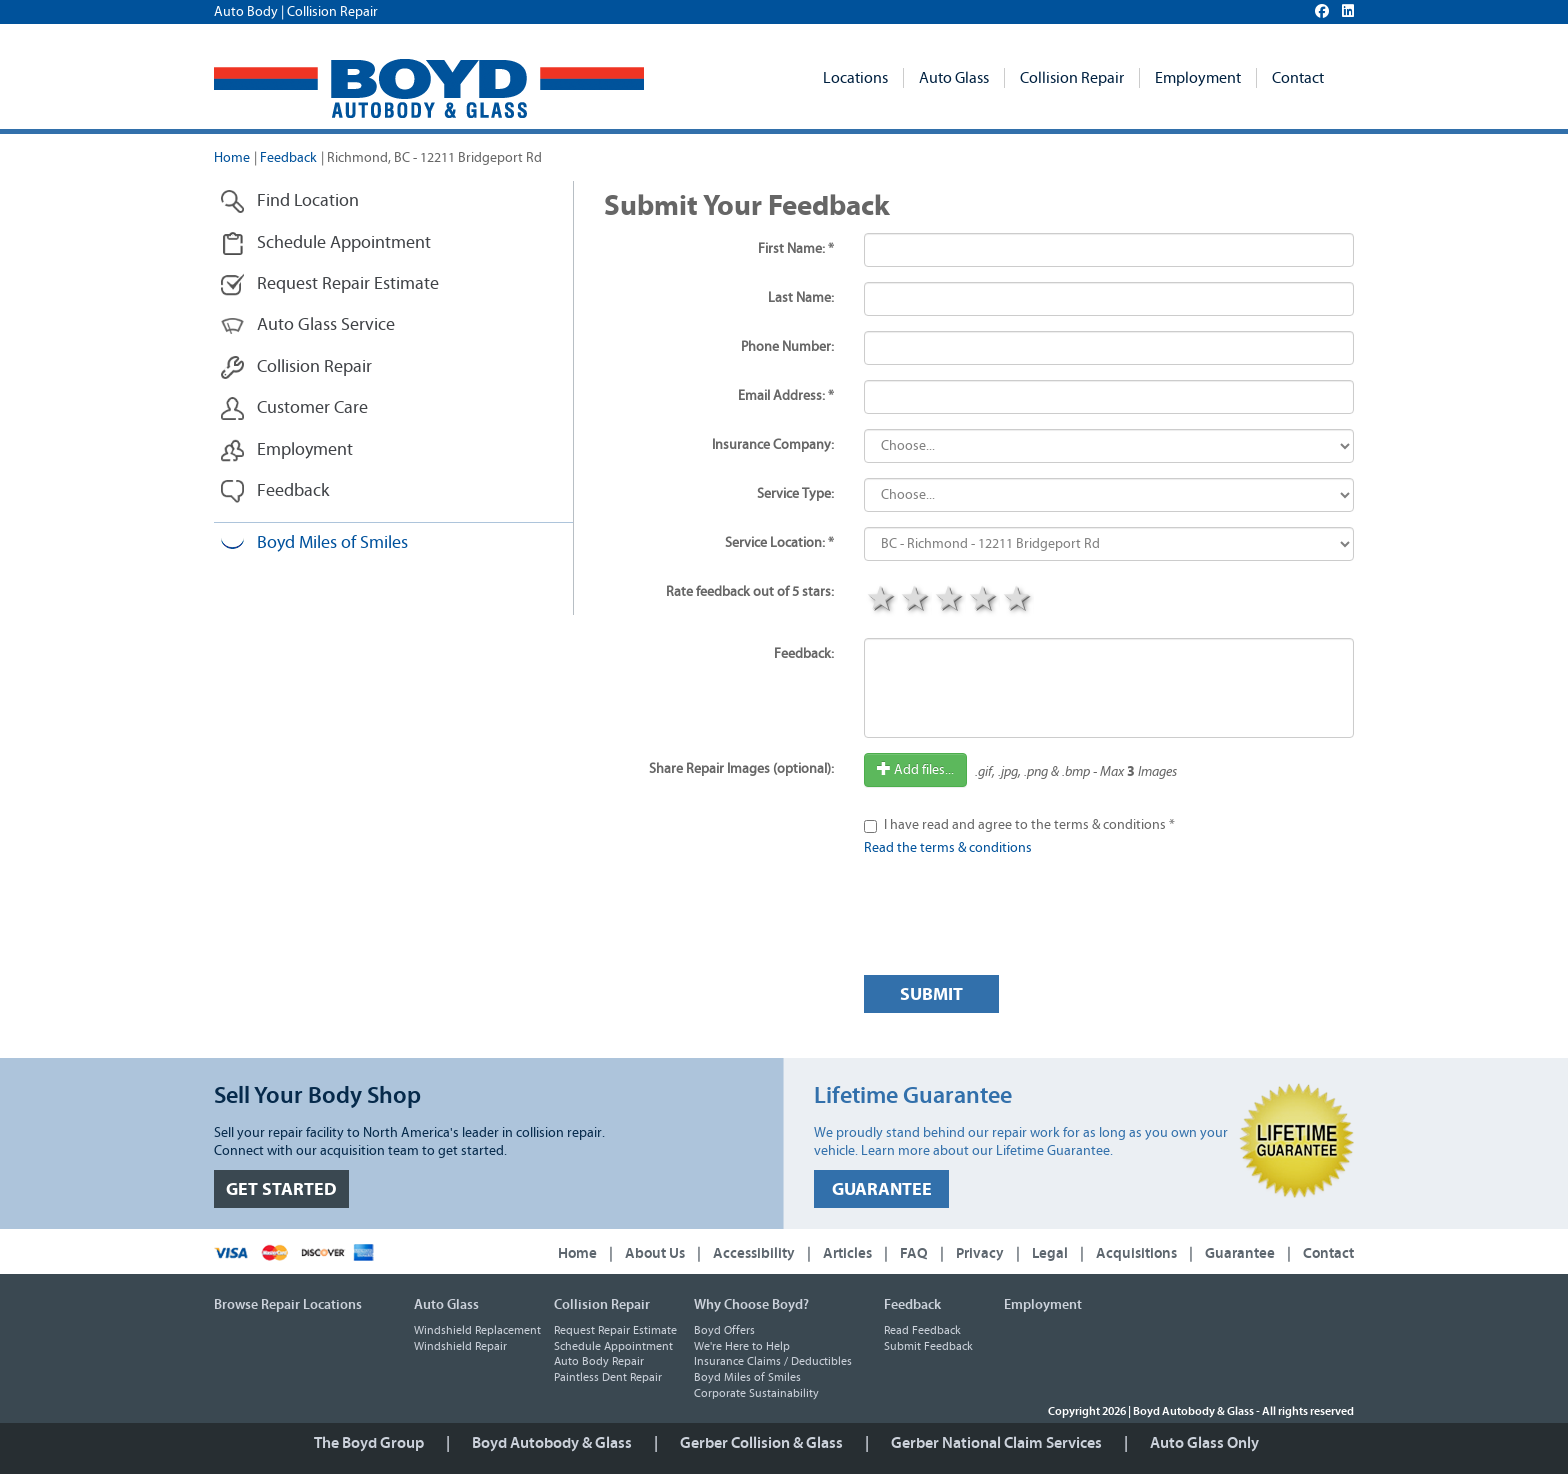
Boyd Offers (724, 1330)
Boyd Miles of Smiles (314, 543)
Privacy (980, 1253)
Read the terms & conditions (948, 848)
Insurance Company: (773, 445)
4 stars (983, 601)
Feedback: (804, 654)
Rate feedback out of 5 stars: (750, 592)
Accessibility (754, 1253)
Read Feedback (922, 1330)
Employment (1198, 78)
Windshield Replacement (477, 1330)
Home (232, 158)
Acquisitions (1136, 1253)
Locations (855, 78)
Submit (931, 994)
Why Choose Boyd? (751, 1305)
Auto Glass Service (307, 325)
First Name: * (796, 249)
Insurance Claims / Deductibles (773, 1361)
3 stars (949, 601)
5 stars (1017, 601)
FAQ (914, 1253)
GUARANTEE (882, 1189)
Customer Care (294, 408)
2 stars (915, 601)
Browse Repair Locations (288, 1305)
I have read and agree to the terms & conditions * (1029, 825)
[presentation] (1016, 921)
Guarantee (1240, 1253)
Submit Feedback (928, 1346)
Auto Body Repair (599, 1361)
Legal (1050, 1253)
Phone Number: (787, 347)
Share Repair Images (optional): (741, 769)
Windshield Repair (460, 1346)
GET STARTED (281, 1189)
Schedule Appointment (325, 243)
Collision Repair (1072, 78)
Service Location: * (779, 543)
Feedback (288, 158)
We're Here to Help (742, 1346)
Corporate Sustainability (756, 1393)
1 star (881, 601)
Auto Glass (954, 78)
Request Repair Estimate (329, 284)
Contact (1298, 78)
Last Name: (801, 298)
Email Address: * (786, 396)
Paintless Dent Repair (608, 1377)
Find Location (289, 201)
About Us (655, 1253)
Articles (847, 1253)
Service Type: (795, 494)
